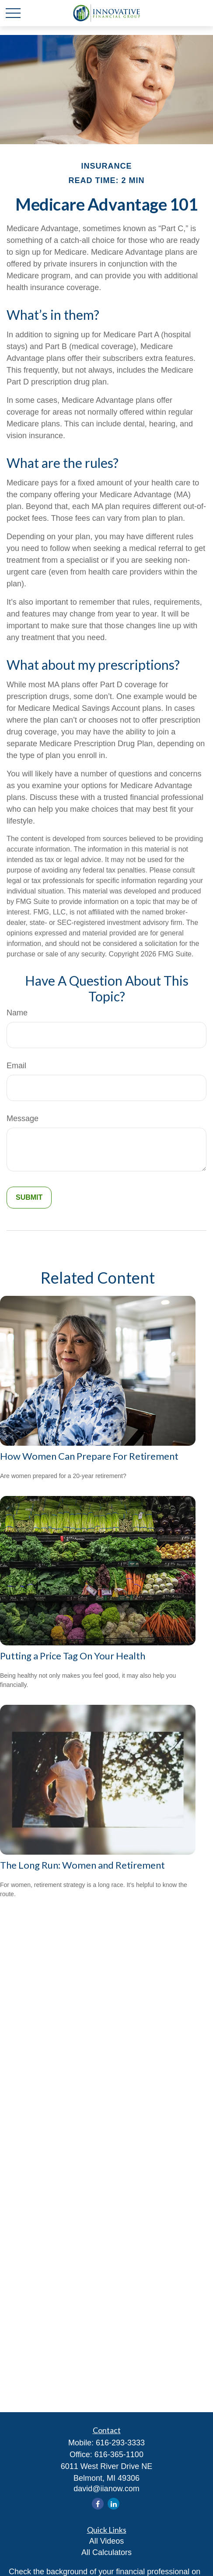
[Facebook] (98, 2504)
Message (22, 1118)
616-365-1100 (118, 2454)
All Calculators (106, 2552)
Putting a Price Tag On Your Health (72, 1656)
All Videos (106, 2541)
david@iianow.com (106, 2488)
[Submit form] (29, 1197)
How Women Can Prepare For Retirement (89, 1456)
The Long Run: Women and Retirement (82, 1865)
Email (16, 1065)
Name (17, 1012)
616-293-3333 (120, 2442)
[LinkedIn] (113, 2504)
